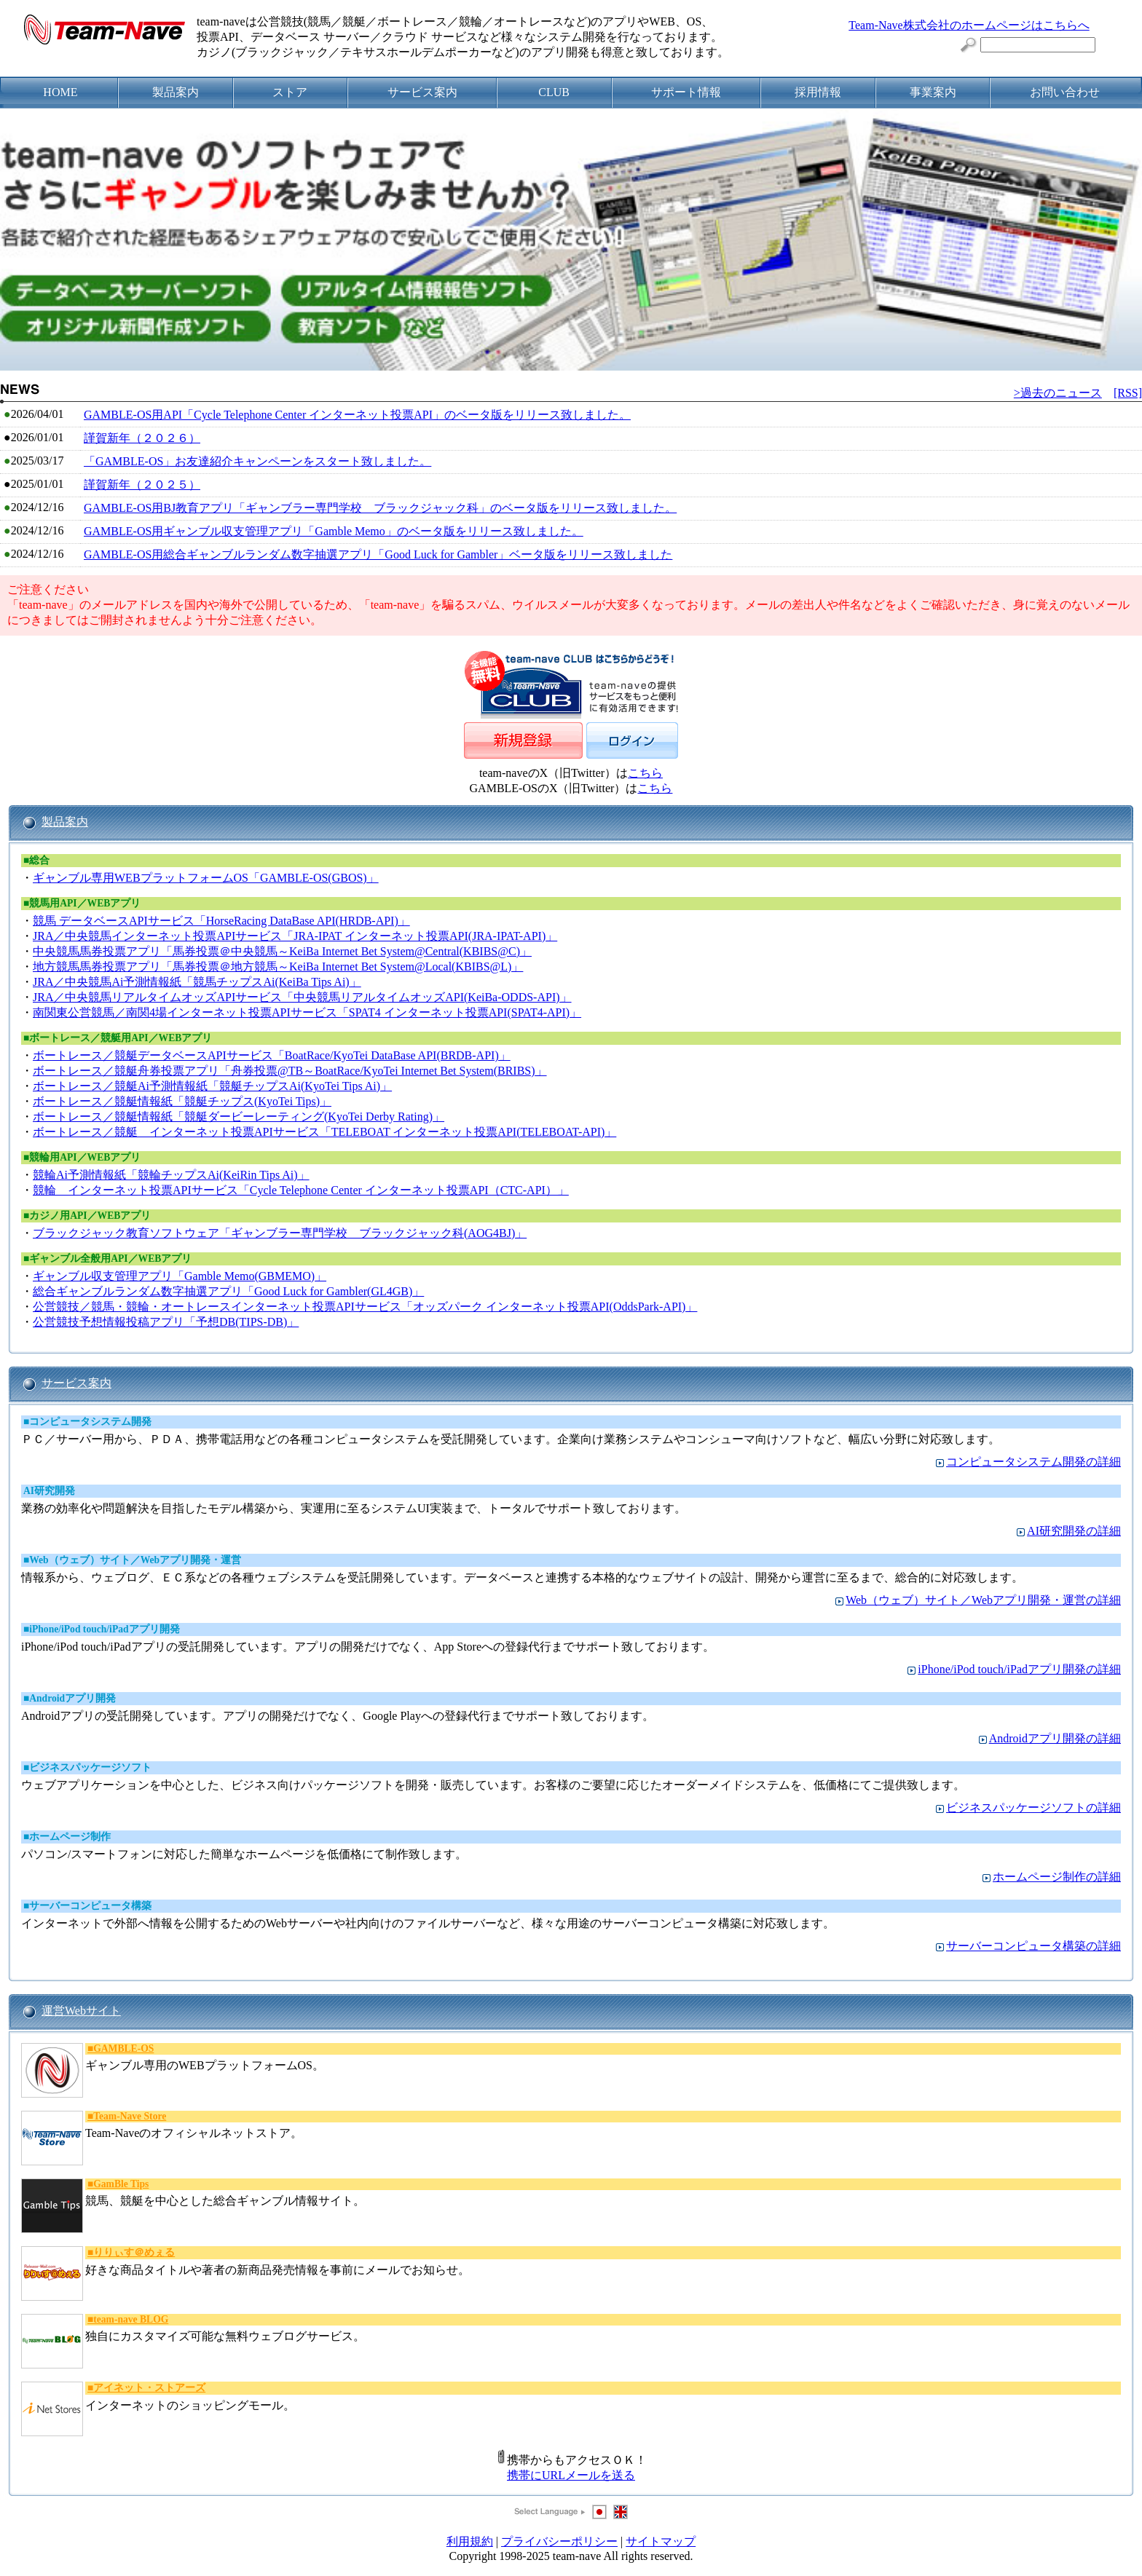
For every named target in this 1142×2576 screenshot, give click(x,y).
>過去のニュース (1058, 393)
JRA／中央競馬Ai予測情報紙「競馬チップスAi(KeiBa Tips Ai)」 (197, 982)
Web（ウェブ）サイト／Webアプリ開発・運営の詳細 (983, 1600)
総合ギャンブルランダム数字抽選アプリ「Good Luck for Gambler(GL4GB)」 (228, 1291)
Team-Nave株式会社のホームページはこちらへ (968, 25)
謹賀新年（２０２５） (142, 484)
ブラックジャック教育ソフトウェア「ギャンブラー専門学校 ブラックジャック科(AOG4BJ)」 (280, 1233)
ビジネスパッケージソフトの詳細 (1033, 1807)
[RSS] (1128, 393)
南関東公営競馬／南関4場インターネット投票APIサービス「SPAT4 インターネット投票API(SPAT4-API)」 (307, 1012)
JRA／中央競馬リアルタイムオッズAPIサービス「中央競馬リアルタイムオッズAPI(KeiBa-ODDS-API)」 (302, 997)
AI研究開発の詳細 (1074, 1531)
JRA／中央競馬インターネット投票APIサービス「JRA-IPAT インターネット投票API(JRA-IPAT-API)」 (295, 936)
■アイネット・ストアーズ (146, 2387)
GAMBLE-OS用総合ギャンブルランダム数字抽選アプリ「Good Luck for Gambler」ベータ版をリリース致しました (378, 554)
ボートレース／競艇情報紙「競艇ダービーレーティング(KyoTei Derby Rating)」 (238, 1116)
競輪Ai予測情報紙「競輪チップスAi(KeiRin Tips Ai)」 (171, 1175)
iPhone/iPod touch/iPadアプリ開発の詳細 (1019, 1669)
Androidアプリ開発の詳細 (1055, 1738)
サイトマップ (661, 2541)
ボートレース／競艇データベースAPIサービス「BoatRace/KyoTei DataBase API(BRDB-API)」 (272, 1055)
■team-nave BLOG (127, 2319)
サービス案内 (76, 1383)
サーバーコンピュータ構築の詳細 (1033, 1946)
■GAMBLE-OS (120, 2048)
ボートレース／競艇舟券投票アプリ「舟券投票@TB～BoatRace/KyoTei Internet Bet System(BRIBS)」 (290, 1070)
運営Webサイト (81, 2010)
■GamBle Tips (118, 2183)
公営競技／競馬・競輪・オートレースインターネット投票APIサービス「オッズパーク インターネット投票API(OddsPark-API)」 (365, 1306)
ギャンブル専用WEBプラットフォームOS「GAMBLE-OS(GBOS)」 (206, 878)
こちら (645, 773)
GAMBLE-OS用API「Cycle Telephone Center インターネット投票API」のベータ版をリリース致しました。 (357, 414)
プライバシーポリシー (559, 2541)
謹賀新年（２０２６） (142, 438)
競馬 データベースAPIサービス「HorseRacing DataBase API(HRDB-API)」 (221, 920)
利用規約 (469, 2541)
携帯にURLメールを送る (571, 2475)
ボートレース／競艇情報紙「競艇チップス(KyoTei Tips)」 (182, 1101)
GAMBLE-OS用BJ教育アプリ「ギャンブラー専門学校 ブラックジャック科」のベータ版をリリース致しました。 (380, 508)
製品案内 (65, 821)
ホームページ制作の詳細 (1057, 1876)
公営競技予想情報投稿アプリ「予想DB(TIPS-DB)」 (166, 1322)
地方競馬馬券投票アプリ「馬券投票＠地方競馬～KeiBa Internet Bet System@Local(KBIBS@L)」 (278, 966)
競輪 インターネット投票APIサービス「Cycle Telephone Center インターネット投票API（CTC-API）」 (301, 1190)
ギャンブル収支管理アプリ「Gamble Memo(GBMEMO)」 (179, 1276)
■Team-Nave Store (126, 2116)
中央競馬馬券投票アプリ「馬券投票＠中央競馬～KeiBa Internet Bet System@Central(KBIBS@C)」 (282, 951)
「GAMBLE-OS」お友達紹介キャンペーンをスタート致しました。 (257, 461)
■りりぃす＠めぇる (131, 2252)
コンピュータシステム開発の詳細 (1033, 1461)
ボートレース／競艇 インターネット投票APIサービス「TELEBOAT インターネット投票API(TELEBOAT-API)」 (324, 1132)
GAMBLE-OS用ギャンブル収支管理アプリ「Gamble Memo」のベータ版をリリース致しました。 (333, 531)
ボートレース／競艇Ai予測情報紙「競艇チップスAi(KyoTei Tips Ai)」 (212, 1086)
